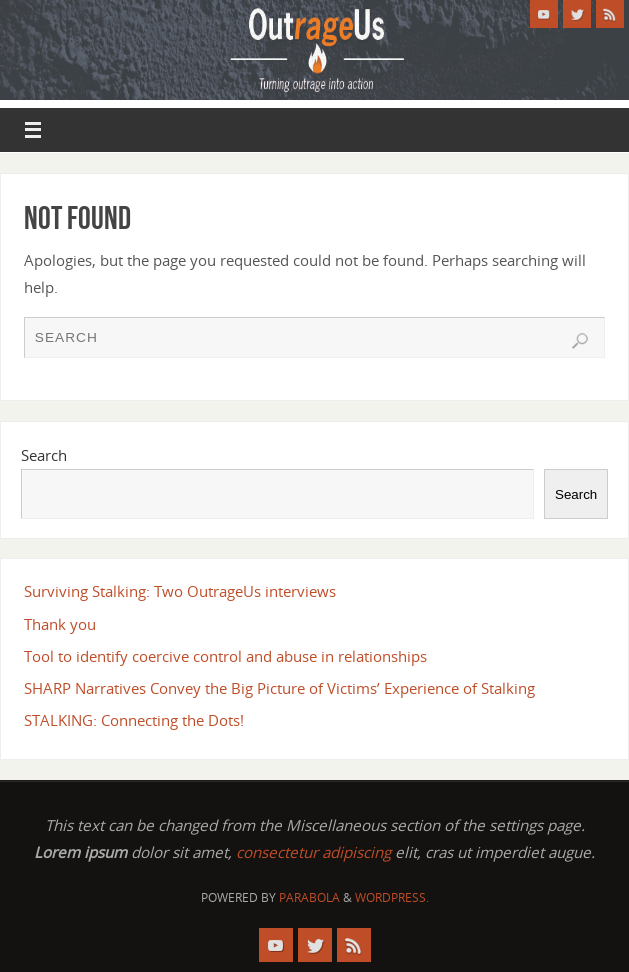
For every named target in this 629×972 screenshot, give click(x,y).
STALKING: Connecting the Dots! (134, 720)
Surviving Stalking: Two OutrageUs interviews (180, 591)
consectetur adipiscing (313, 852)
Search (44, 455)
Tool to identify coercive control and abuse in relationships (225, 656)
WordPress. (392, 897)
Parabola (309, 897)
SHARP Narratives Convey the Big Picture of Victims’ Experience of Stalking (279, 688)
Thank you (60, 624)
